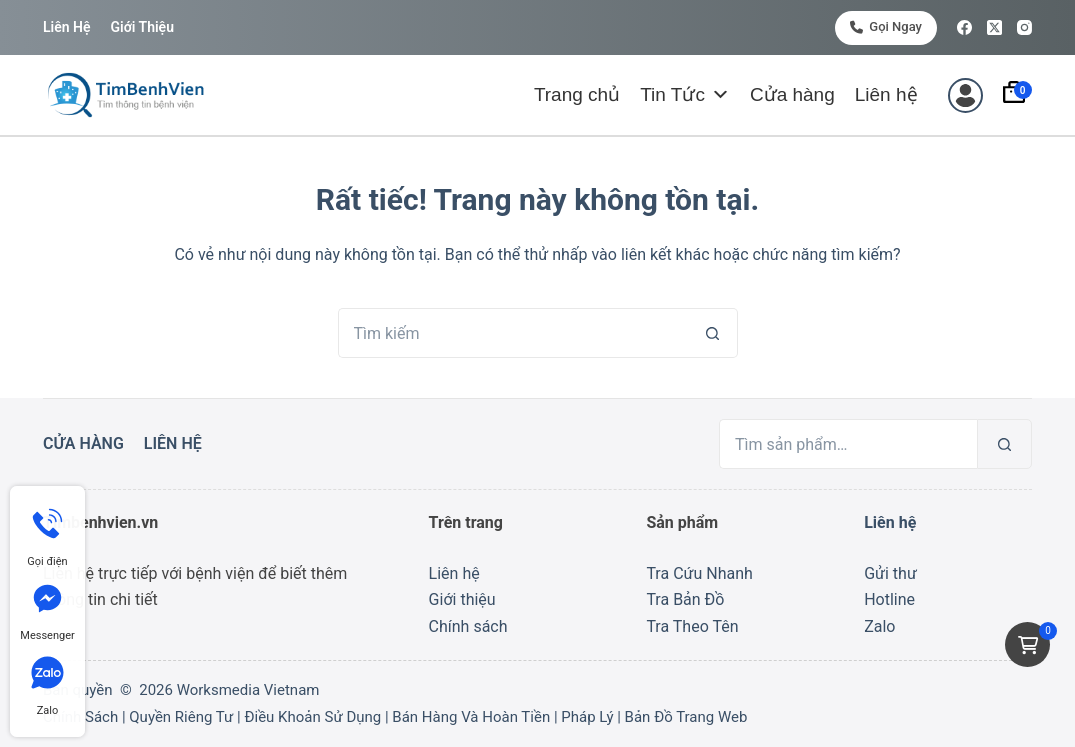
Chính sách (468, 626)
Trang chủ (577, 94)
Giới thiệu (141, 27)
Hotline (889, 599)
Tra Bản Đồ (685, 599)
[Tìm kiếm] (1004, 444)
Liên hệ (66, 27)
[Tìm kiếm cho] (513, 333)
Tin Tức (685, 95)
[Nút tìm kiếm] (713, 333)
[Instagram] (1024, 27)
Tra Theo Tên (692, 626)
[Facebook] (964, 27)
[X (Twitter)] (994, 27)
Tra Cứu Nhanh (699, 573)
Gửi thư (890, 573)
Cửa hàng (792, 94)
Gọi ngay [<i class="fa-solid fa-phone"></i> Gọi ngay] (886, 26)
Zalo (879, 626)
